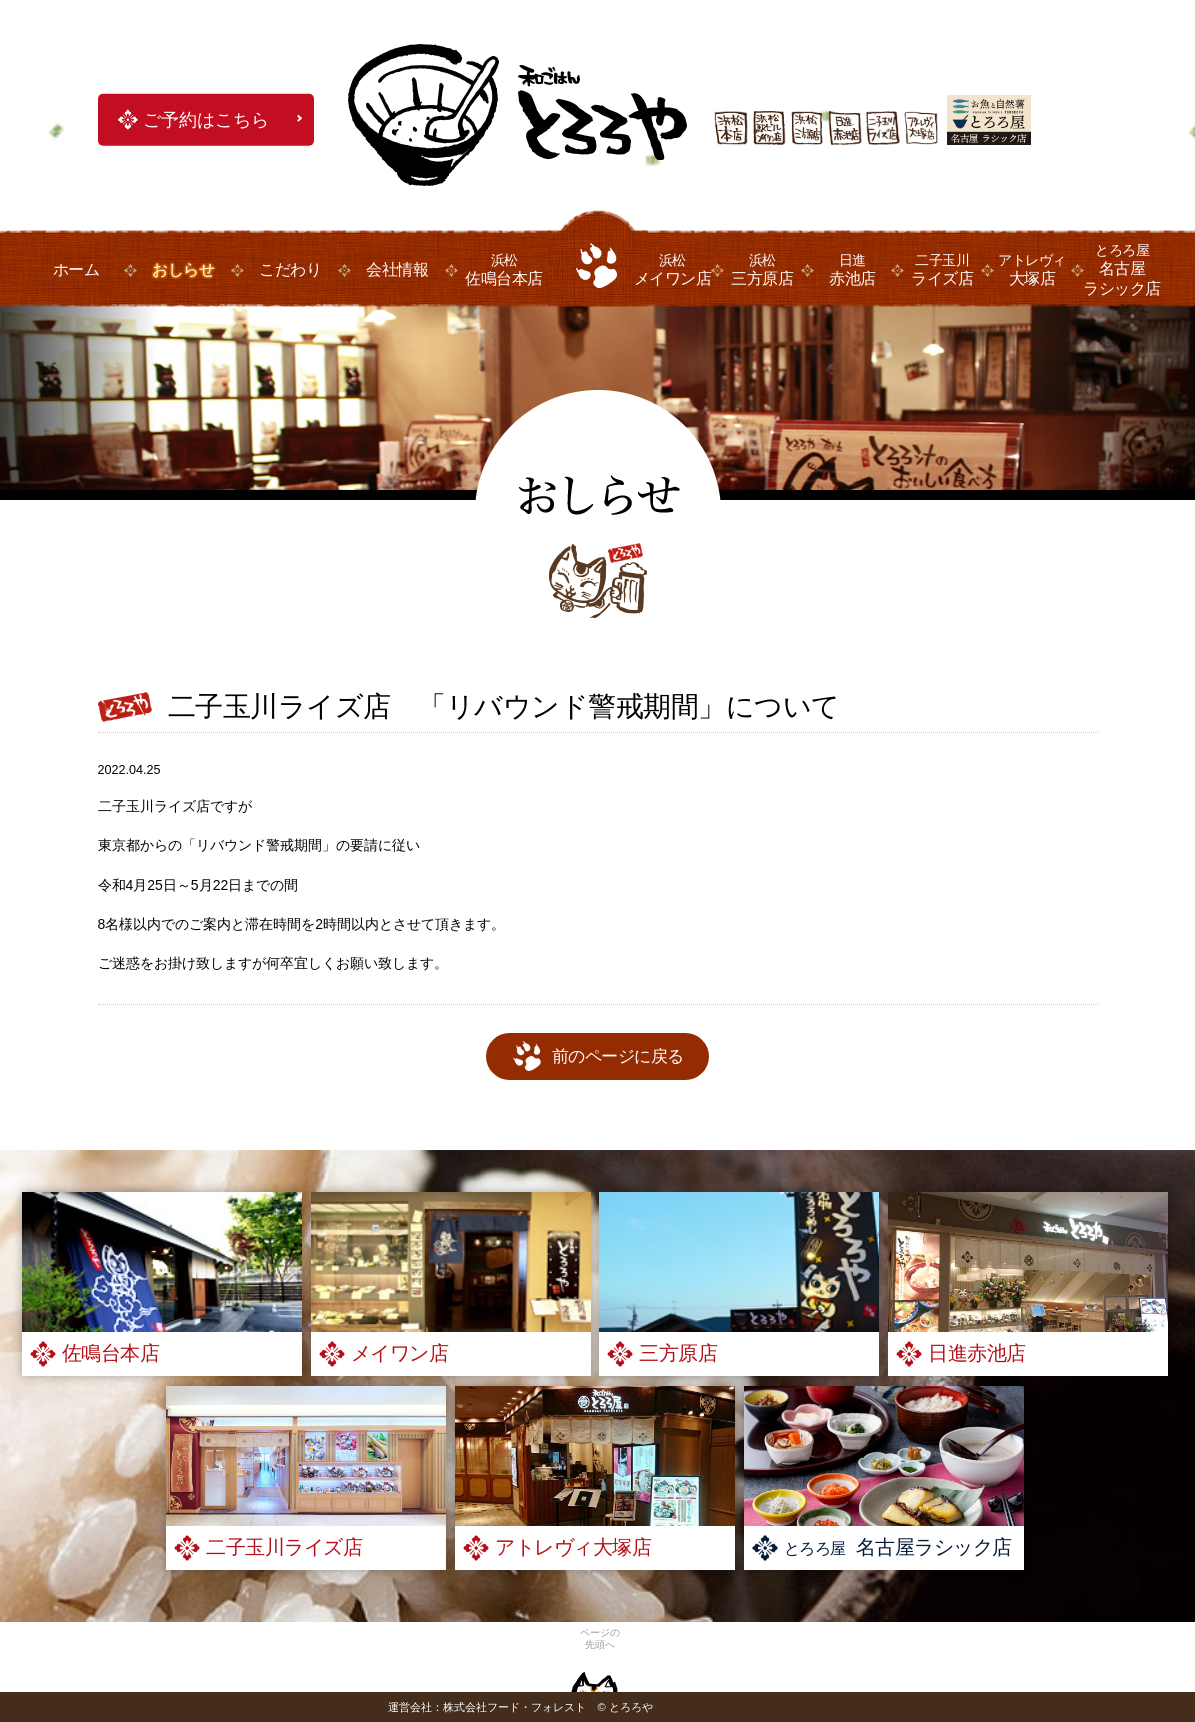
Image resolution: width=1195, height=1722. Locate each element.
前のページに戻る (618, 1056)
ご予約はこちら (206, 120)
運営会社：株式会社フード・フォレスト (487, 1707)
